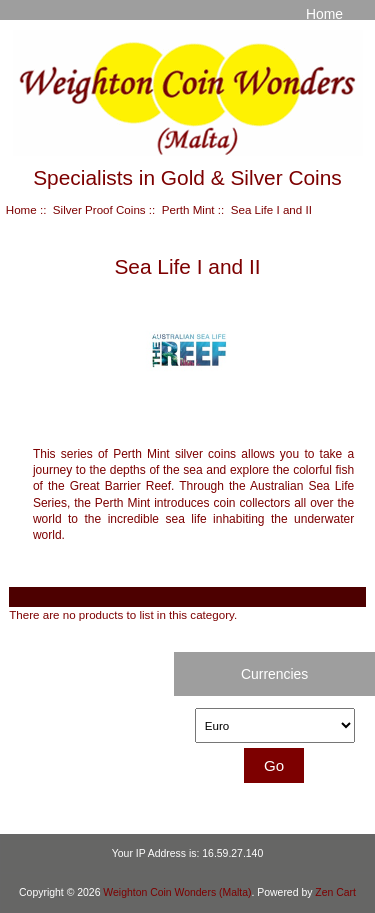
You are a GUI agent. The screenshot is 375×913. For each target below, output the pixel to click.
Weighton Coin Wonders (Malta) (177, 892)
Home (324, 14)
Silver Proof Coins (99, 209)
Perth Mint (188, 209)
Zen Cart (335, 892)
